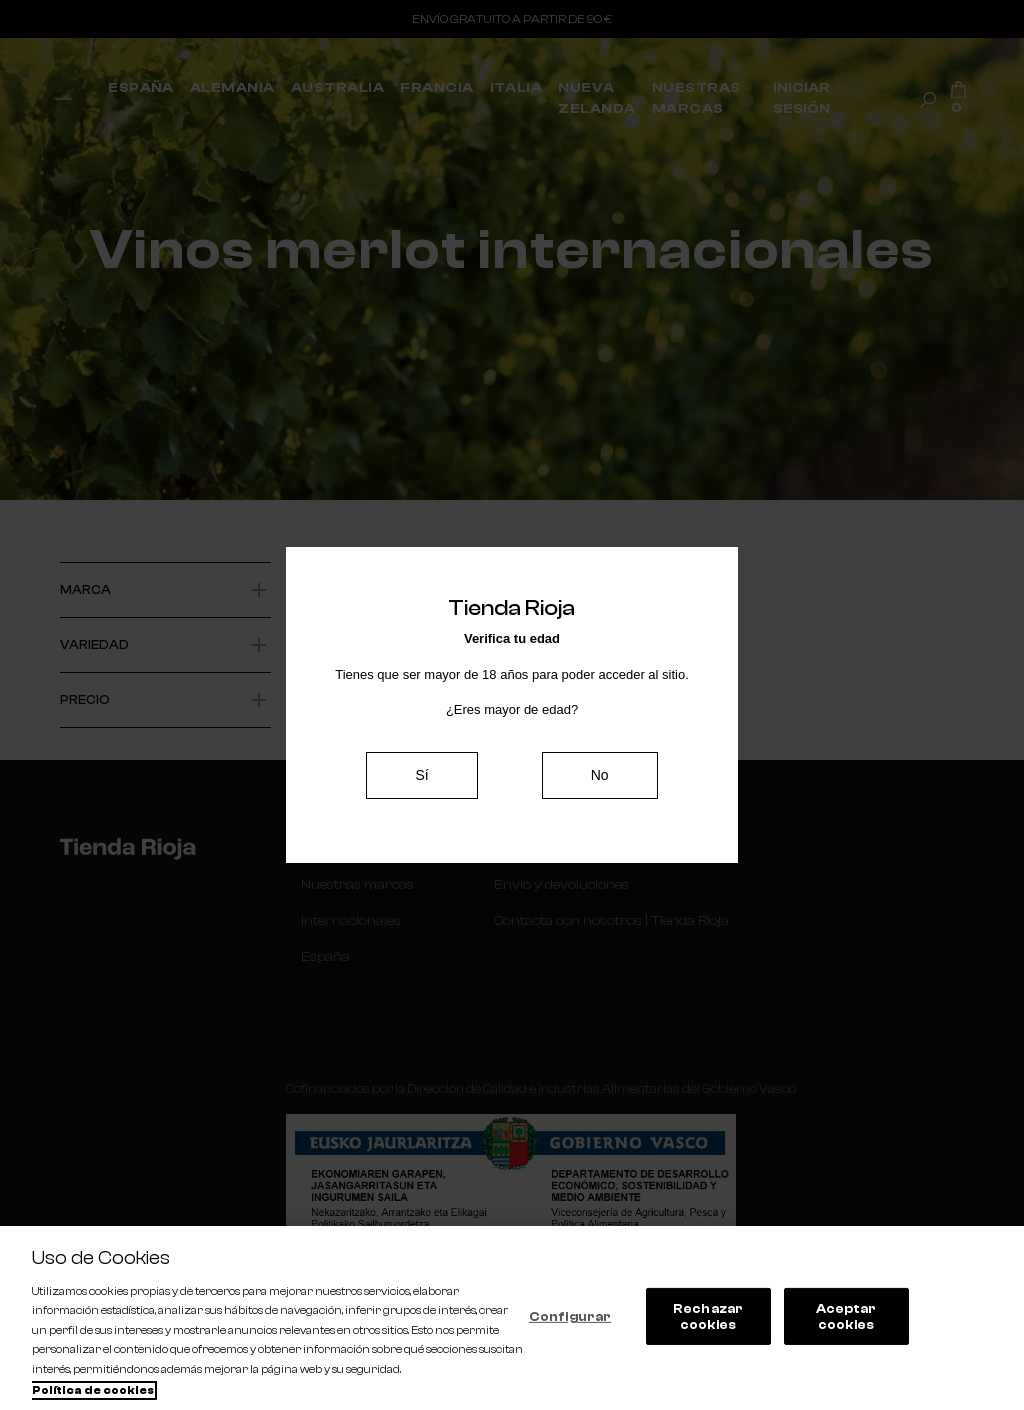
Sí (423, 775)
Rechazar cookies (708, 1316)
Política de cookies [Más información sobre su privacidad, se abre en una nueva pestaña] (93, 1390)
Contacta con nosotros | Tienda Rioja (593, 918)
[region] (512, 1318)
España (323, 953)
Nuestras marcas (354, 884)
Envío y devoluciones (549, 884)
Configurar (570, 1316)
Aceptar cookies (846, 1316)
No (599, 775)
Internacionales (347, 918)
